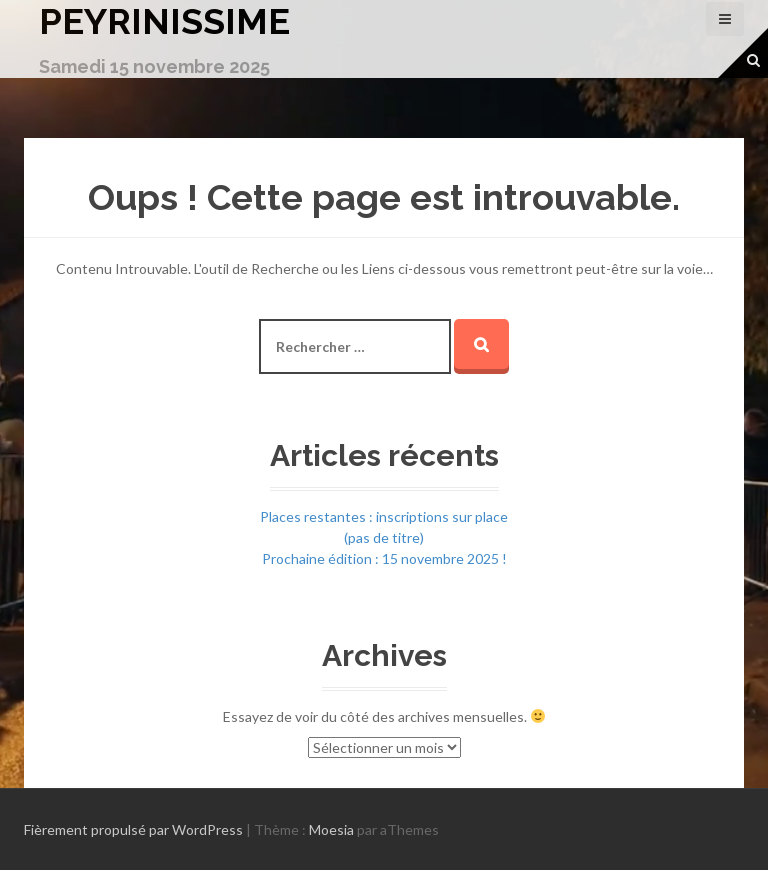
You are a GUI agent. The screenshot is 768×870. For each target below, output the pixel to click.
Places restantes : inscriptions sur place (384, 516)
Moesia (331, 829)
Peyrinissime (164, 21)
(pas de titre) (384, 537)
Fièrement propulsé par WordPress (133, 829)
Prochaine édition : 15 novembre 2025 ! (384, 558)
